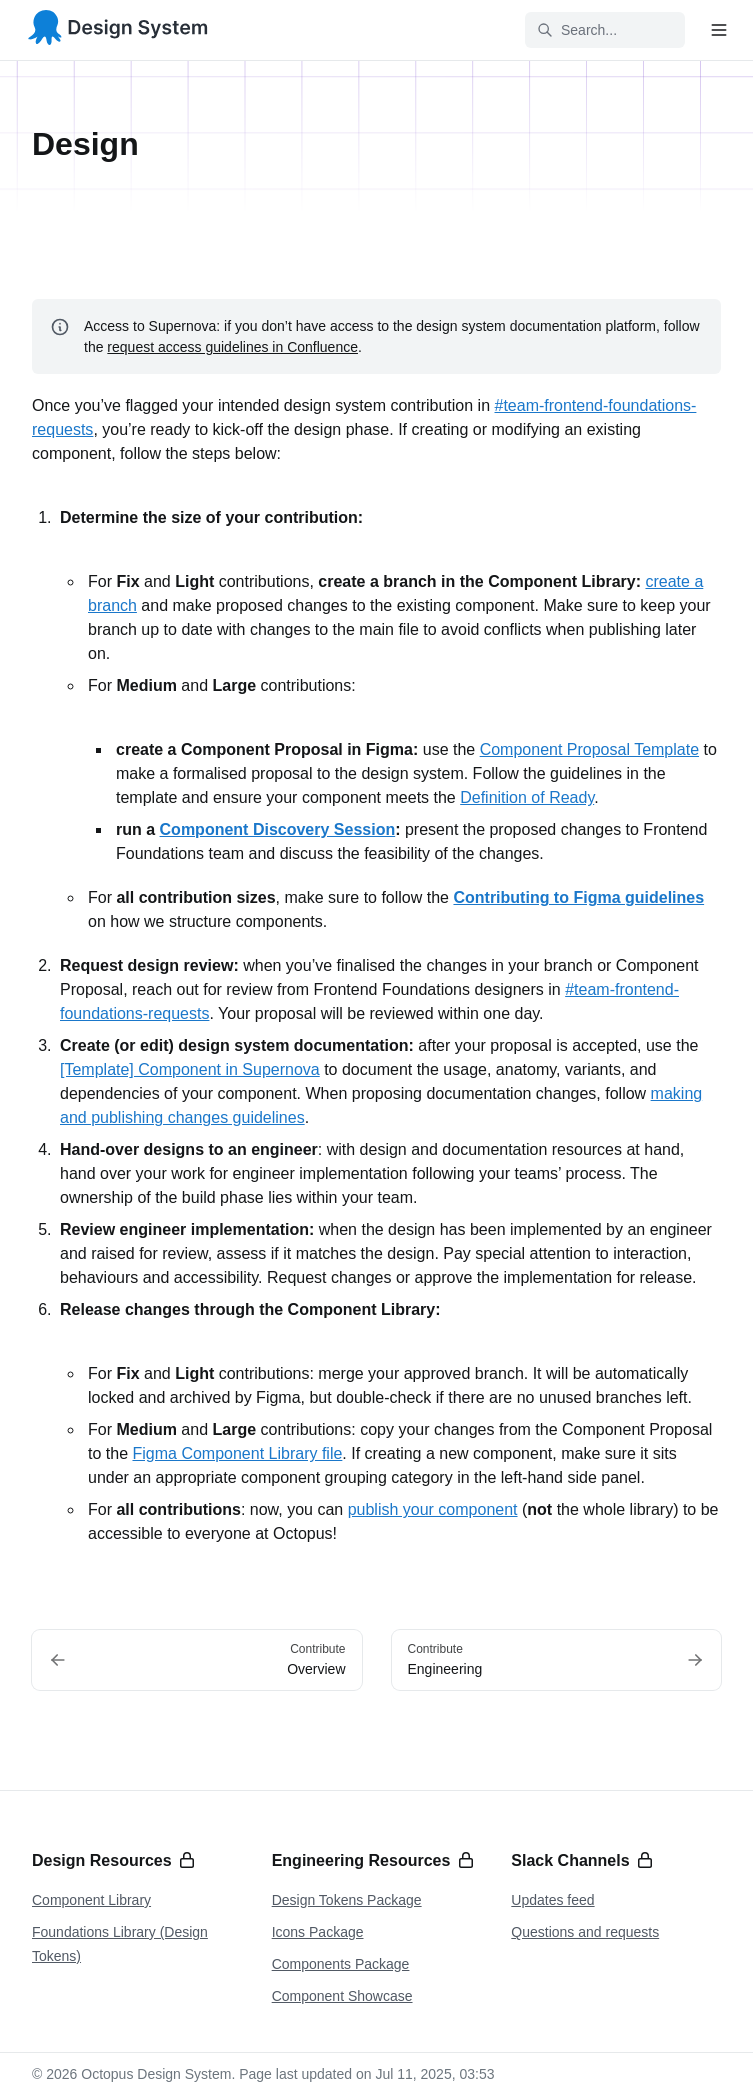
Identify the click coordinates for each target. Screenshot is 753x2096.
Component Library (91, 1900)
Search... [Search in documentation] (577, 30)
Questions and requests (585, 1932)
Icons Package (318, 1932)
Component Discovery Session (278, 829)
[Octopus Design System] (118, 30)
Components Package (341, 1964)
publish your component (433, 1509)
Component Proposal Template (589, 749)
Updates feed (552, 1900)
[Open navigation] (719, 30)
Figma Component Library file (237, 1453)
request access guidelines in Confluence (232, 347)
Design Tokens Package (347, 1900)
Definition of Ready (527, 797)
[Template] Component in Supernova (190, 1069)
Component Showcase (342, 1996)
